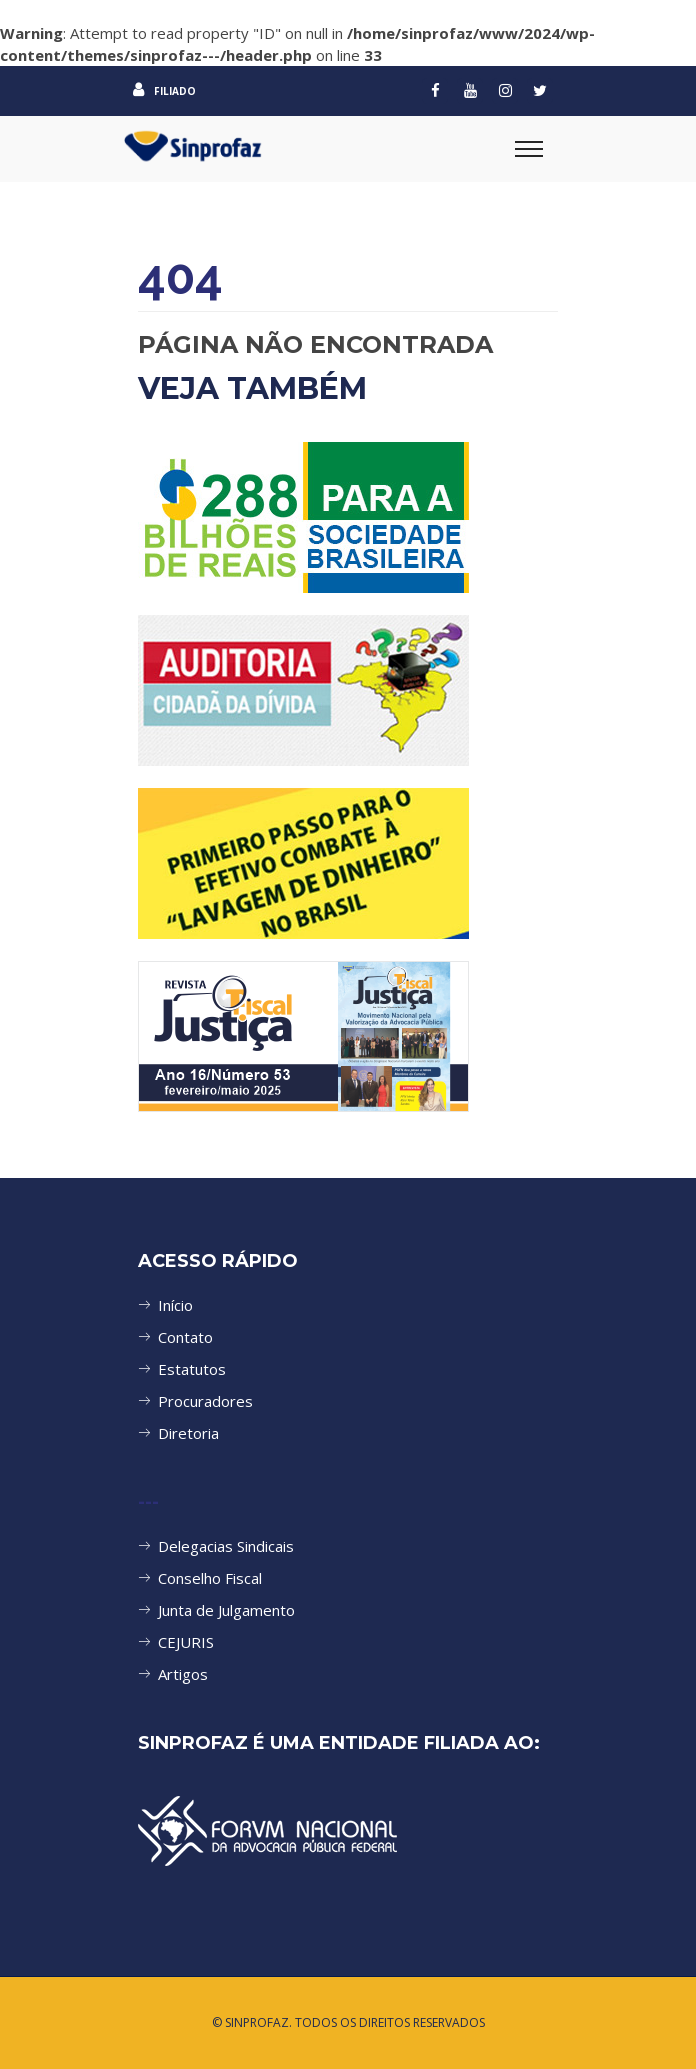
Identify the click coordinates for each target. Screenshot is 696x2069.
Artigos (183, 1674)
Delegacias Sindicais (226, 1546)
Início (175, 1305)
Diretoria (188, 1433)
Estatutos (192, 1369)
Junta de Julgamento (226, 1610)
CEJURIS (186, 1642)
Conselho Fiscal (210, 1578)
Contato (185, 1337)
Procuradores (205, 1401)
